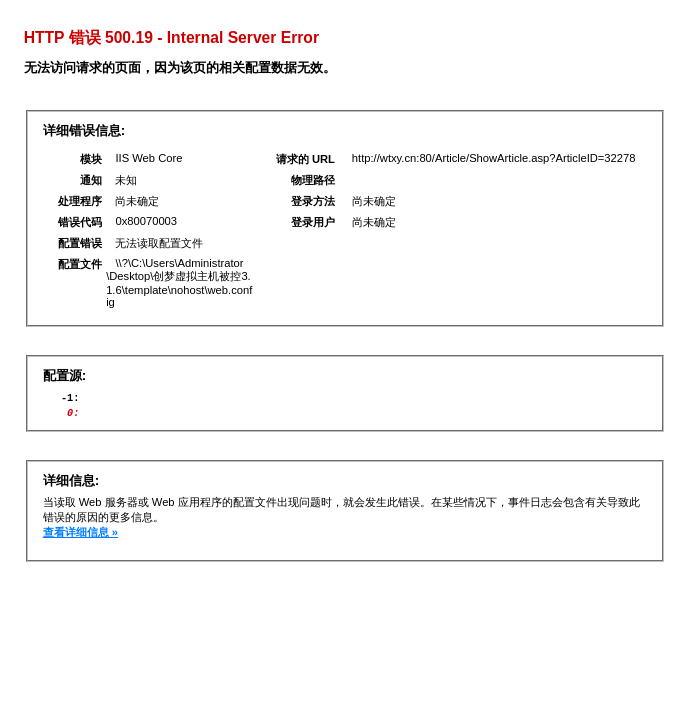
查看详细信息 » (80, 538)
